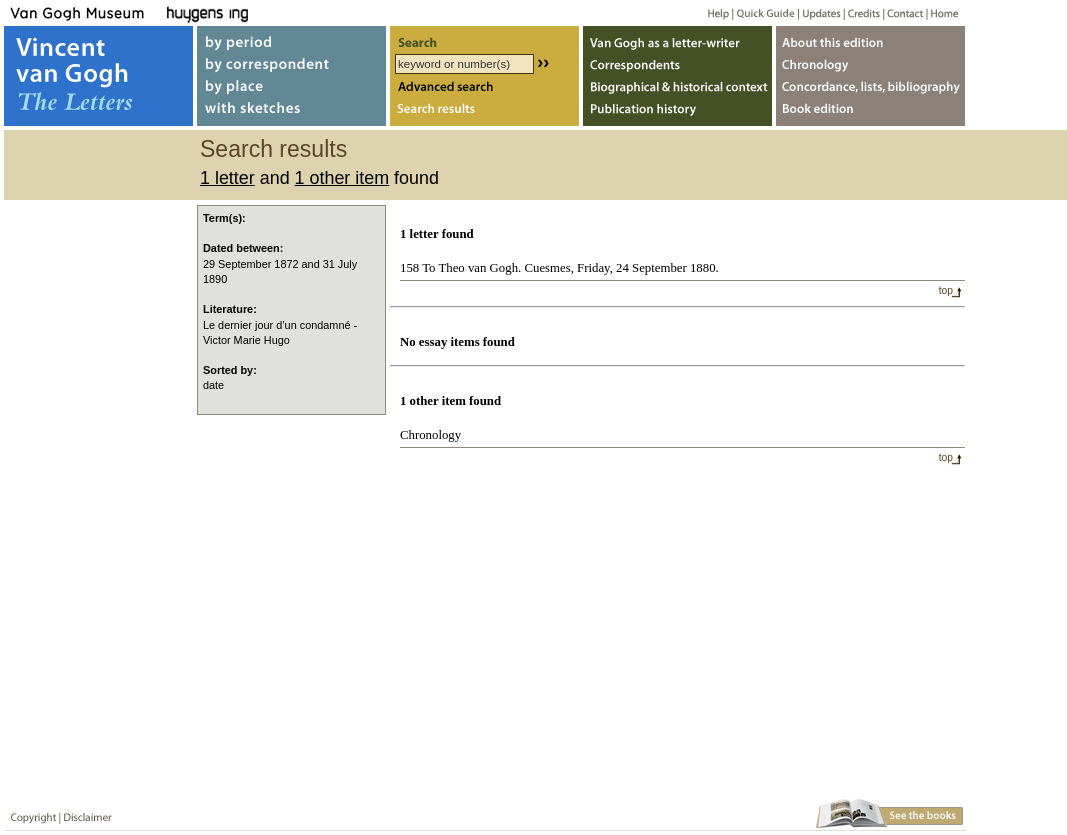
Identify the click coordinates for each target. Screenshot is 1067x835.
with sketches (291, 113)
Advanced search (484, 88)
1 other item (342, 178)
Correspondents (677, 63)
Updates (819, 12)
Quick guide (764, 12)
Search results (484, 113)
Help (710, 12)
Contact (901, 12)
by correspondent (291, 63)
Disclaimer (84, 813)
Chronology (430, 435)
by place (291, 88)
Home (941, 12)
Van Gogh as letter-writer (677, 38)
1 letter (227, 178)
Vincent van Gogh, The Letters (98, 76)
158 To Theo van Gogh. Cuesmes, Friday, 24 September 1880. (559, 268)
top (946, 290)
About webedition (870, 38)
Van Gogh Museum (84, 12)
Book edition (870, 113)
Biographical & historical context (677, 88)
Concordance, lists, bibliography (870, 88)
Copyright (29, 813)
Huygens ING (261, 12)
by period (291, 38)
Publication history (677, 113)
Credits (860, 12)
